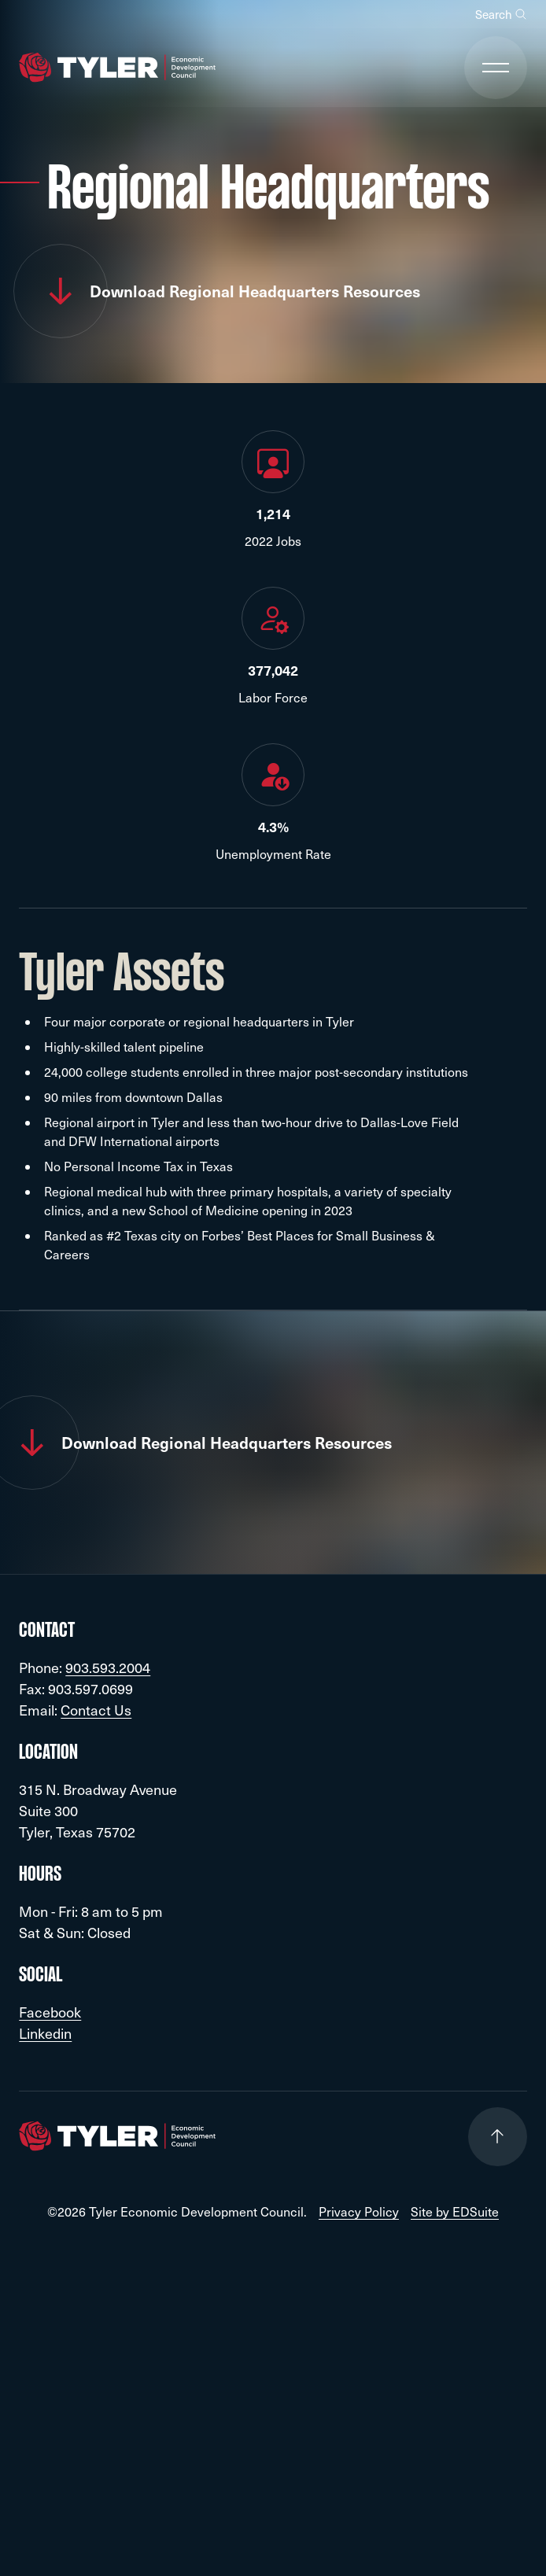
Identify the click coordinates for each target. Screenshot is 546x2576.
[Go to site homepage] (117, 68)
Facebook (50, 2011)
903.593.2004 (107, 1667)
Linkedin (45, 2033)
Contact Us (96, 1709)
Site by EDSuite (455, 2212)
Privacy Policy (359, 2212)
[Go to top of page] (497, 2136)
